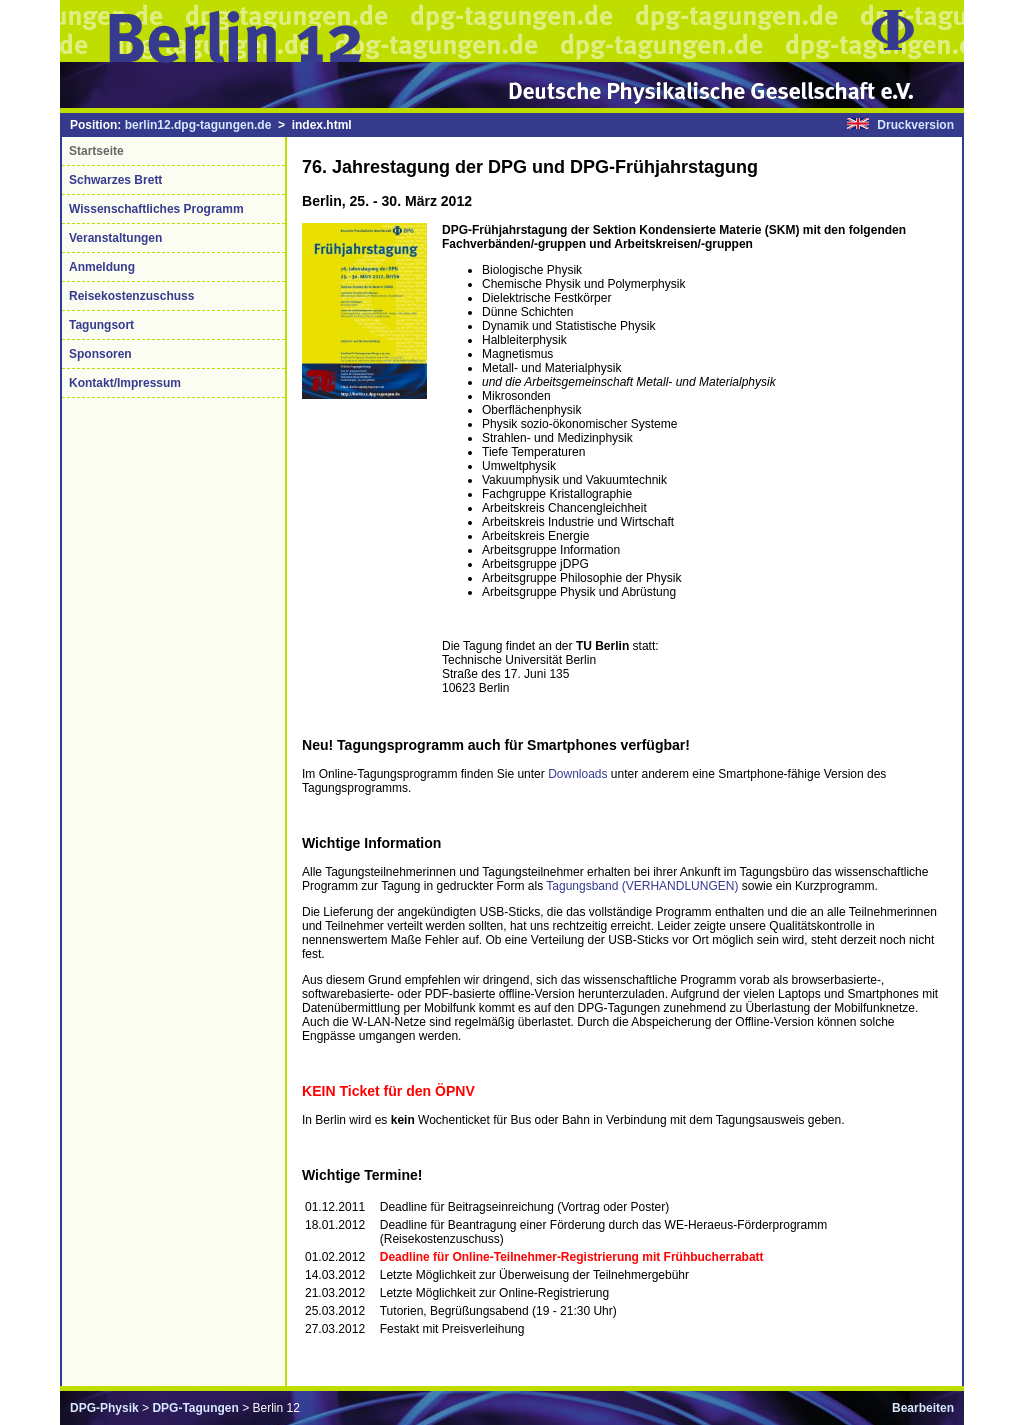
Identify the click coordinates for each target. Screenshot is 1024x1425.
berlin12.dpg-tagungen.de (198, 125)
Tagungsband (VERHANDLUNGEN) (643, 886)
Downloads (577, 774)
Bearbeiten (923, 1408)
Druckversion (915, 125)
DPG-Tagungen (195, 1408)
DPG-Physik (104, 1408)
